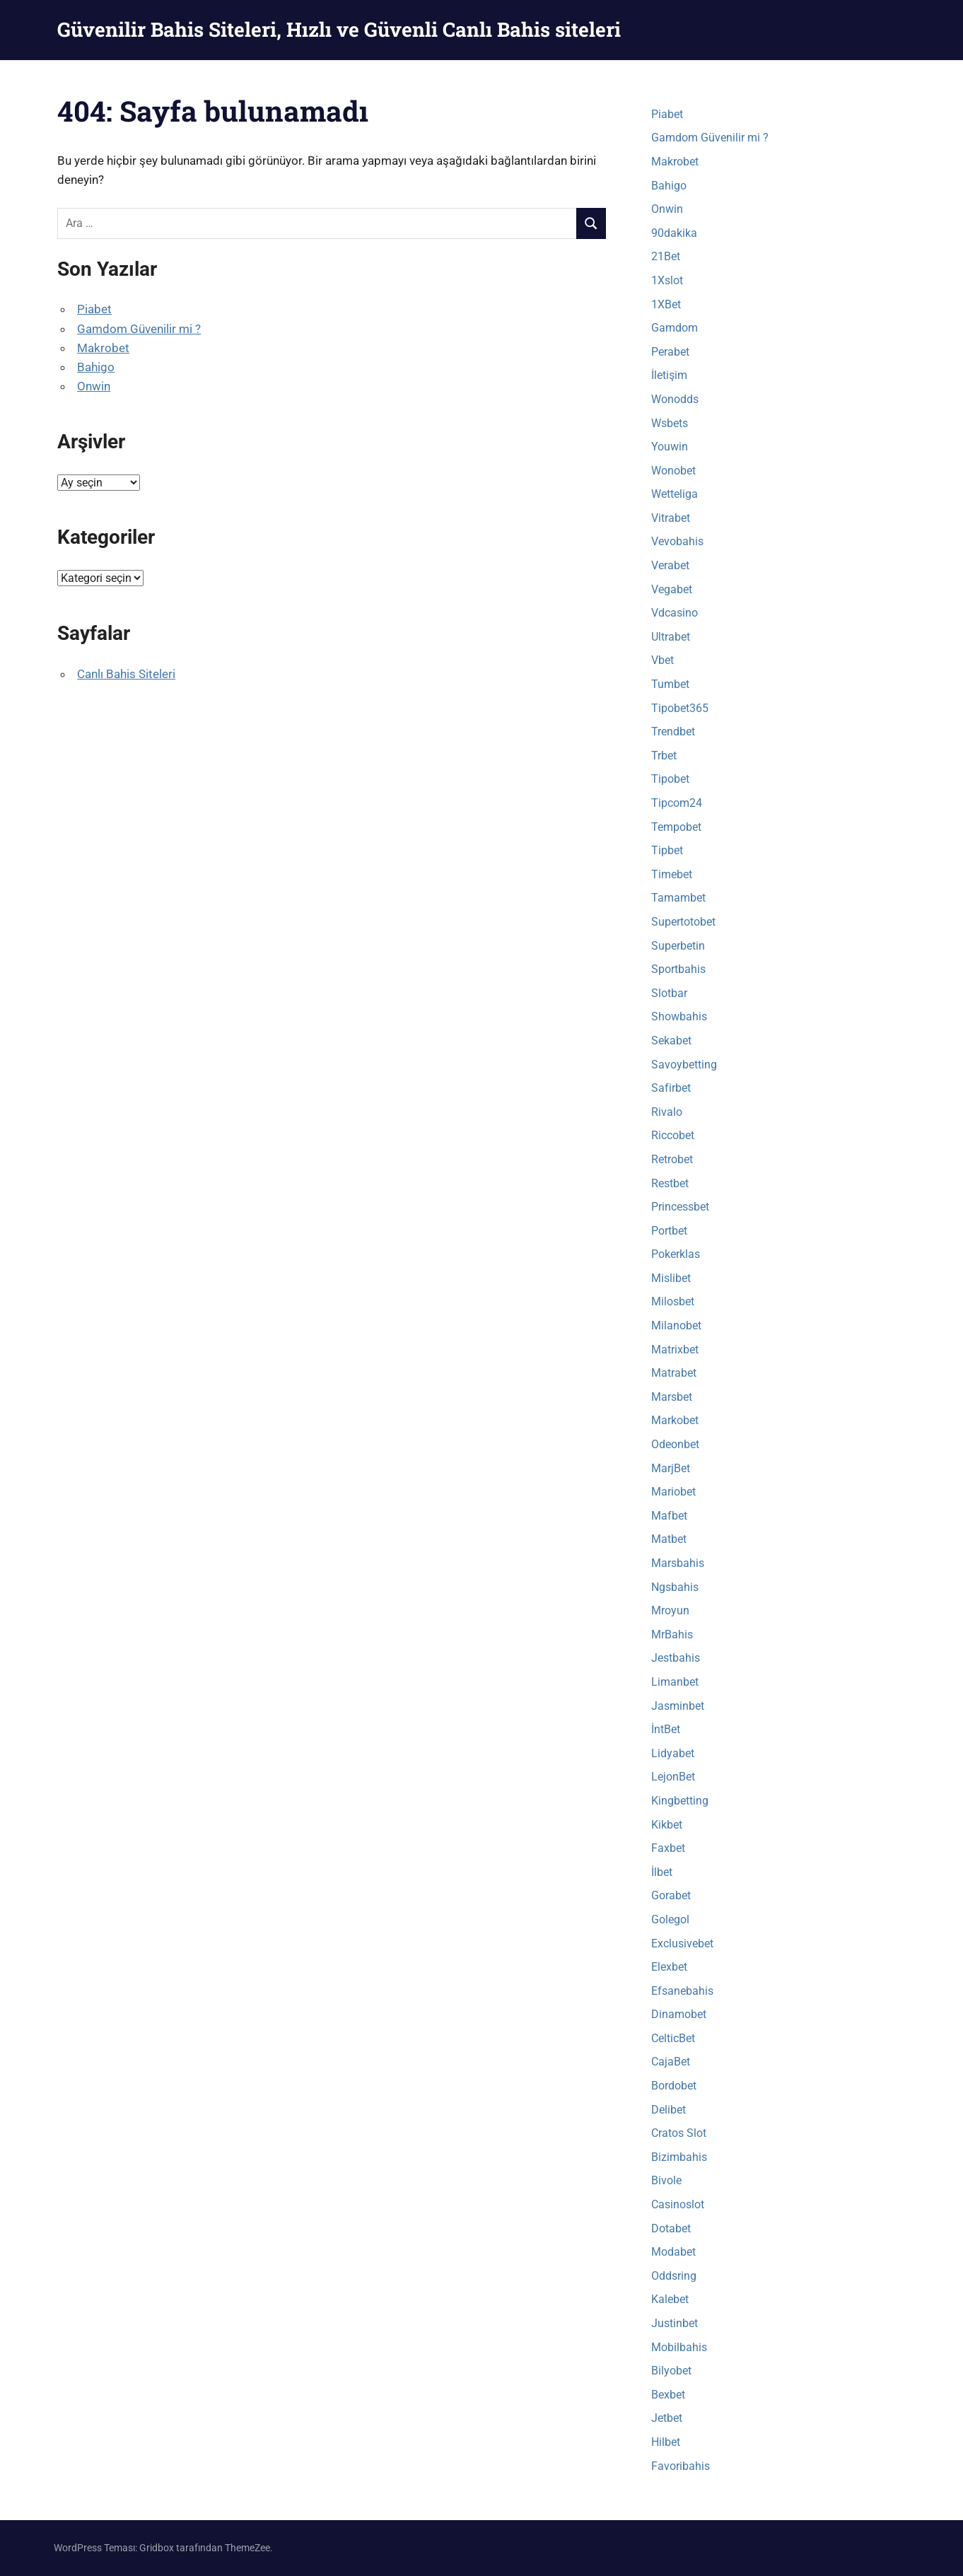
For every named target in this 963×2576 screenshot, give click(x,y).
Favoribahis (680, 2466)
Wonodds (675, 399)
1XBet (666, 304)
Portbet (669, 1230)
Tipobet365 (679, 708)
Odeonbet (675, 1444)
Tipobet (670, 779)
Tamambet (678, 897)
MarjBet (670, 1468)
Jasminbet (677, 1706)
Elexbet (669, 1967)
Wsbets (669, 423)
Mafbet (669, 1515)
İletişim (669, 375)
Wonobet (673, 470)
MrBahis (672, 1634)
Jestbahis (675, 1658)
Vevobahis (677, 541)
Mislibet (671, 1278)
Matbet (669, 1539)
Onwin (93, 386)
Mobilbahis (679, 2347)
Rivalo (666, 1112)
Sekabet (671, 1040)
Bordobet (673, 2085)
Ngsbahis (675, 1587)
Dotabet (671, 2228)
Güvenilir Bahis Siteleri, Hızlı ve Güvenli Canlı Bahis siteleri (339, 29)
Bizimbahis (679, 2157)
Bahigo (96, 367)
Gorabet (671, 1895)
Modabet (673, 2252)
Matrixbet (675, 1349)
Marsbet (671, 1397)
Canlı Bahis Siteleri (126, 674)
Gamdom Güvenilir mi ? (139, 329)
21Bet (665, 256)
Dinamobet (678, 2014)
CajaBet (670, 2061)
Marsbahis (677, 1563)
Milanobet (676, 1325)
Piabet (94, 309)
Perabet (670, 352)
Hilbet (665, 2442)
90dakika (674, 233)
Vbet (662, 660)
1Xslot (667, 280)
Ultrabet (670, 636)
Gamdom (674, 327)
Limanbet (675, 1682)
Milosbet (672, 1301)
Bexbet (668, 2394)
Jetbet (666, 2418)
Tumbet (670, 684)
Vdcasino (674, 612)
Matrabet (673, 1373)
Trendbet (673, 731)
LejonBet (673, 1776)
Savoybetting (684, 1064)
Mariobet (673, 1491)
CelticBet (673, 2038)
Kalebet (670, 2299)
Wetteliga (674, 494)
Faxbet (668, 1848)
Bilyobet (671, 2370)
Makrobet (103, 348)
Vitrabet (670, 518)
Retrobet (672, 1159)
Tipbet (667, 850)
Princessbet (680, 1206)
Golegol (670, 1919)
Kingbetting (679, 1800)
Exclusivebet (682, 1943)
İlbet (661, 1872)
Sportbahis (678, 969)
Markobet (675, 1420)
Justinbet (674, 2323)
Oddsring (673, 2276)
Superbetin (678, 945)
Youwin (669, 446)
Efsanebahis (682, 1991)
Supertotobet (683, 921)
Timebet (671, 874)
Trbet (664, 755)
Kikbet (666, 1824)
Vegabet (671, 589)
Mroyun (670, 1610)
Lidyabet (672, 1753)
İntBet (665, 1729)
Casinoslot (677, 2204)
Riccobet (672, 1135)
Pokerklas (675, 1254)
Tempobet (676, 827)
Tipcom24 (676, 803)
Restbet (670, 1183)
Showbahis (679, 1016)
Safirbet (671, 1088)
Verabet (670, 565)
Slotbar (669, 993)
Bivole (666, 2180)
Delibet (668, 2109)
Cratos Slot (678, 2133)
